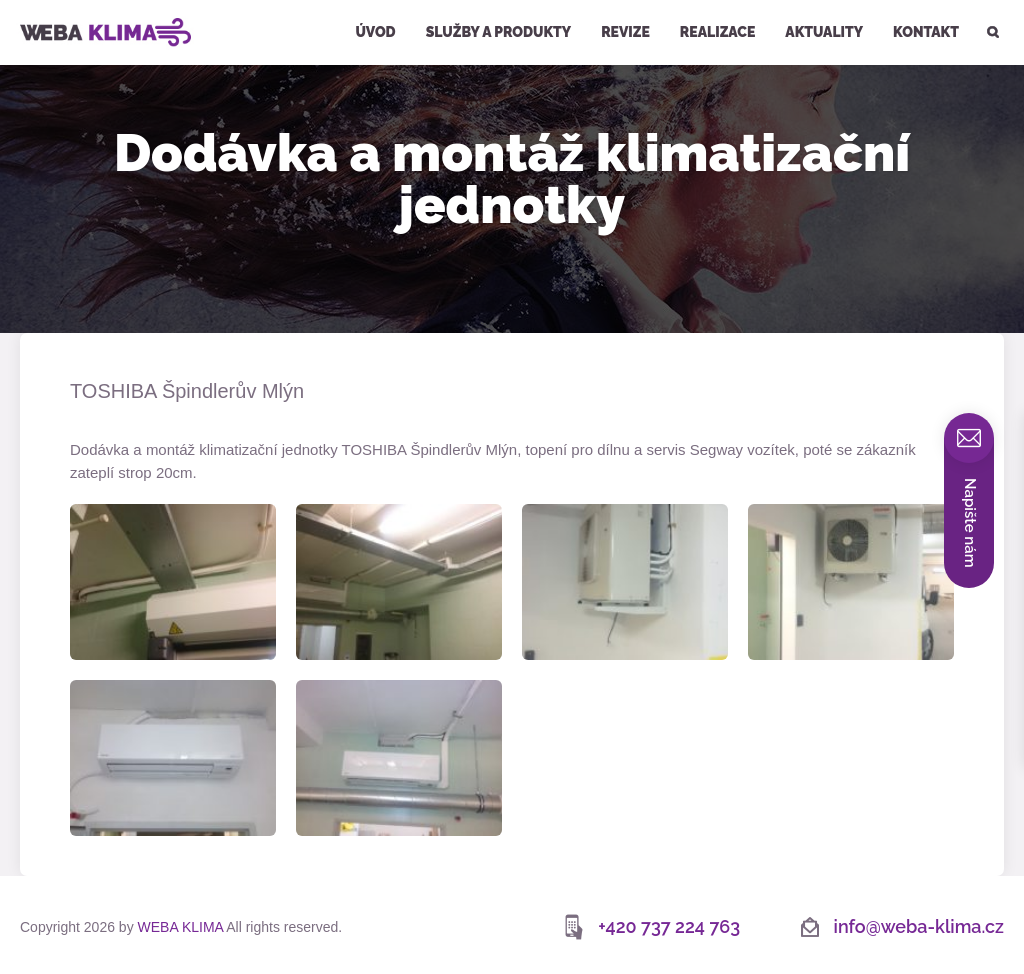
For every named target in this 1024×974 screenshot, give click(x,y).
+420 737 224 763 (669, 926)
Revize (625, 32)
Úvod (375, 32)
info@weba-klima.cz (919, 926)
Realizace (717, 32)
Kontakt (926, 32)
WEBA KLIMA (46, 8)
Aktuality (824, 32)
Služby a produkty (499, 32)
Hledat (991, 2)
